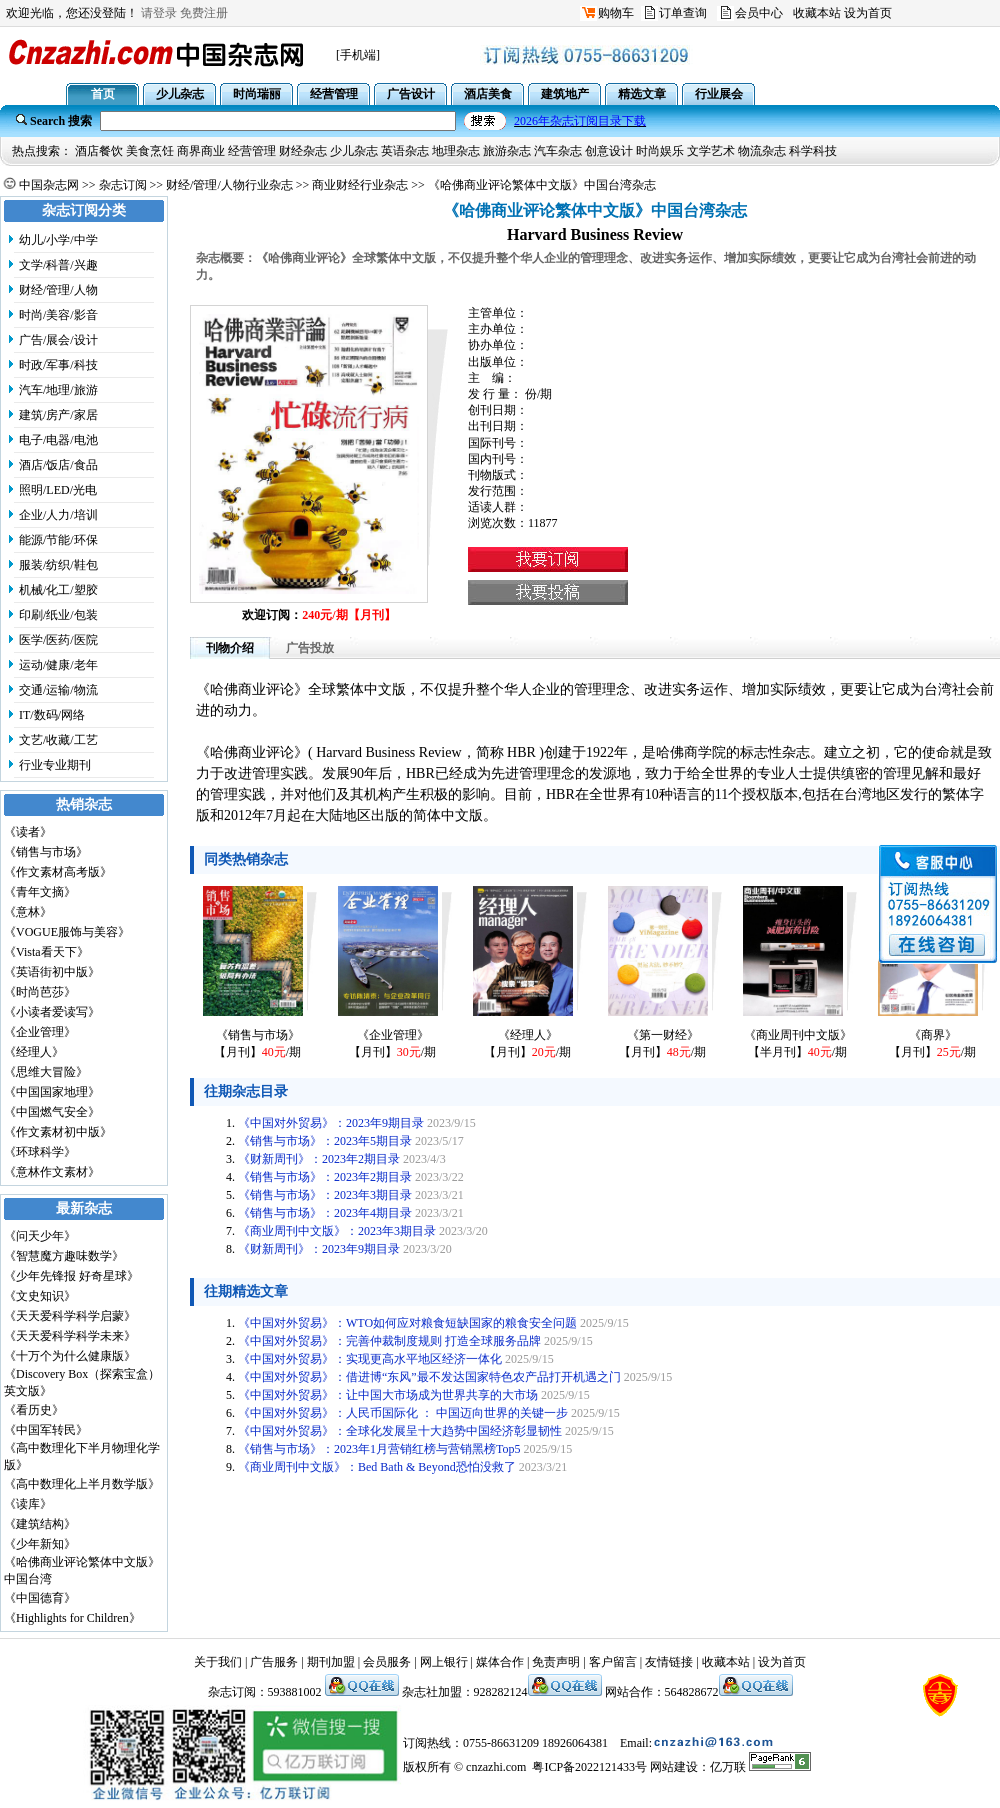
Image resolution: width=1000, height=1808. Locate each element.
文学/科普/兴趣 (58, 265)
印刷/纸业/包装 (58, 615)
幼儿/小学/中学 (58, 240)
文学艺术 (711, 151)
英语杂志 (405, 151)
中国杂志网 (49, 185)
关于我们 (218, 1662)
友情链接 (669, 1662)
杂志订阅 (123, 185)
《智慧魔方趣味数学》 (64, 1256)
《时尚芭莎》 (40, 992)
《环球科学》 (40, 1152)
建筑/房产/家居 (58, 415)
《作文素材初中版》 (58, 1132)
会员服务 (387, 1662)
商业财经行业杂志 (360, 185)
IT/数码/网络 (52, 715)
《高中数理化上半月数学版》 (82, 1484)
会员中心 (759, 13)
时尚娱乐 (660, 151)
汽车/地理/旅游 (58, 390)
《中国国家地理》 (52, 1092)
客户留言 (613, 1662)
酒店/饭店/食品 (58, 465)
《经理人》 (34, 1052)
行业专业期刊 (55, 765)
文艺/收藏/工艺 (58, 740)
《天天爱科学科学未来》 (70, 1336)
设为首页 (868, 13)
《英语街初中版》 (52, 972)
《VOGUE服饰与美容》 (67, 932)
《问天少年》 (40, 1236)
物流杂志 (762, 151)
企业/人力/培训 (58, 515)
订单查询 (683, 13)
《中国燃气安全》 (52, 1112)
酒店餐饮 (99, 151)
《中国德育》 (40, 1598)
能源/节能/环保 (58, 540)
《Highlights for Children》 (72, 1618)
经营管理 (252, 151)
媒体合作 (500, 1662)
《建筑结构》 (40, 1524)
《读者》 (28, 832)
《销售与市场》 (46, 852)
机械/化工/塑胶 (58, 590)
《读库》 (28, 1504)
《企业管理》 (40, 1032)
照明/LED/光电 (58, 490)
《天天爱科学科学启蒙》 (70, 1316)
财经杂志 (303, 151)
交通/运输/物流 (58, 690)
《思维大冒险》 (46, 1072)
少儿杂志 (354, 151)
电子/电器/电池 (58, 440)
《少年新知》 (40, 1544)
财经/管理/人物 (58, 290)
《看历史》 (34, 1410)
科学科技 (813, 151)
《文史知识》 (40, 1296)
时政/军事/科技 (58, 365)
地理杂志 (456, 151)
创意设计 (609, 151)
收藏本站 (817, 13)
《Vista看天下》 (46, 952)
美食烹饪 (150, 151)
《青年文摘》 (40, 892)
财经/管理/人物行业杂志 (229, 185)
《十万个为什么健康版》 (70, 1356)
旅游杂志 (507, 151)
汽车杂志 (558, 151)
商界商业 (201, 151)
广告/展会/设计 (58, 340)
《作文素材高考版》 (58, 872)
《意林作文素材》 (52, 1172)
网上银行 (444, 1662)
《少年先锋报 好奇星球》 (71, 1276)
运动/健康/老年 (58, 665)
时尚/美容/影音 (58, 315)
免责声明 (556, 1662)
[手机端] (358, 55)
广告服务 (274, 1662)
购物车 (616, 13)
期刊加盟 (331, 1662)
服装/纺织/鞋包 (58, 565)
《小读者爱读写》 (52, 1012)
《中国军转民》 (46, 1430)
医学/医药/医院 (58, 640)
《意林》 (28, 912)
